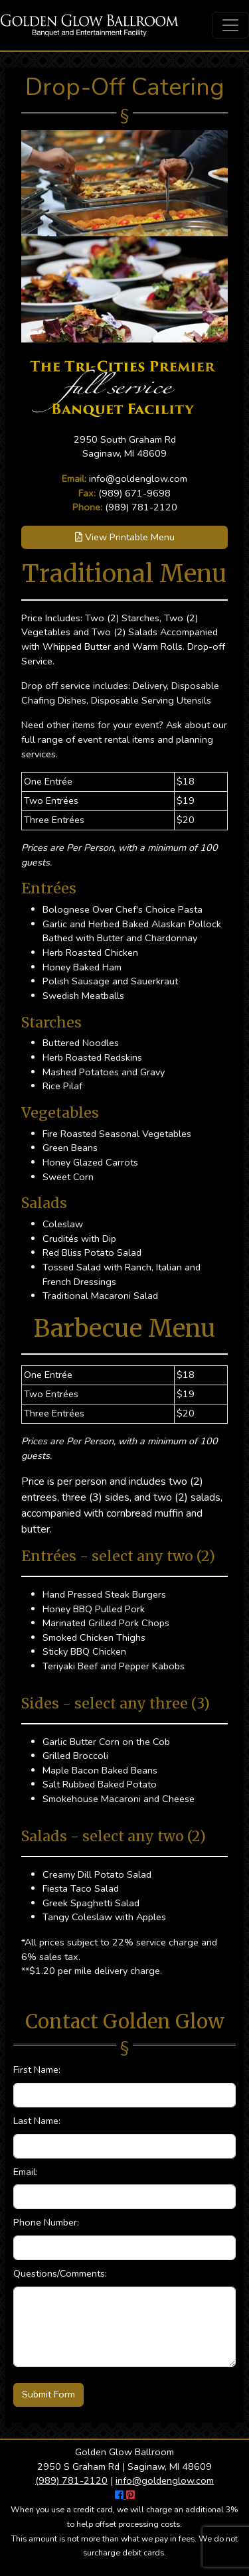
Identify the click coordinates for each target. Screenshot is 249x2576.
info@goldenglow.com (138, 478)
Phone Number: (46, 2222)
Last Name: (36, 2120)
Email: (25, 2171)
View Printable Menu (125, 537)
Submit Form (48, 2394)
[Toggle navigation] (230, 25)
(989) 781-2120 (141, 507)
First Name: (36, 2069)
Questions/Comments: (60, 2273)
